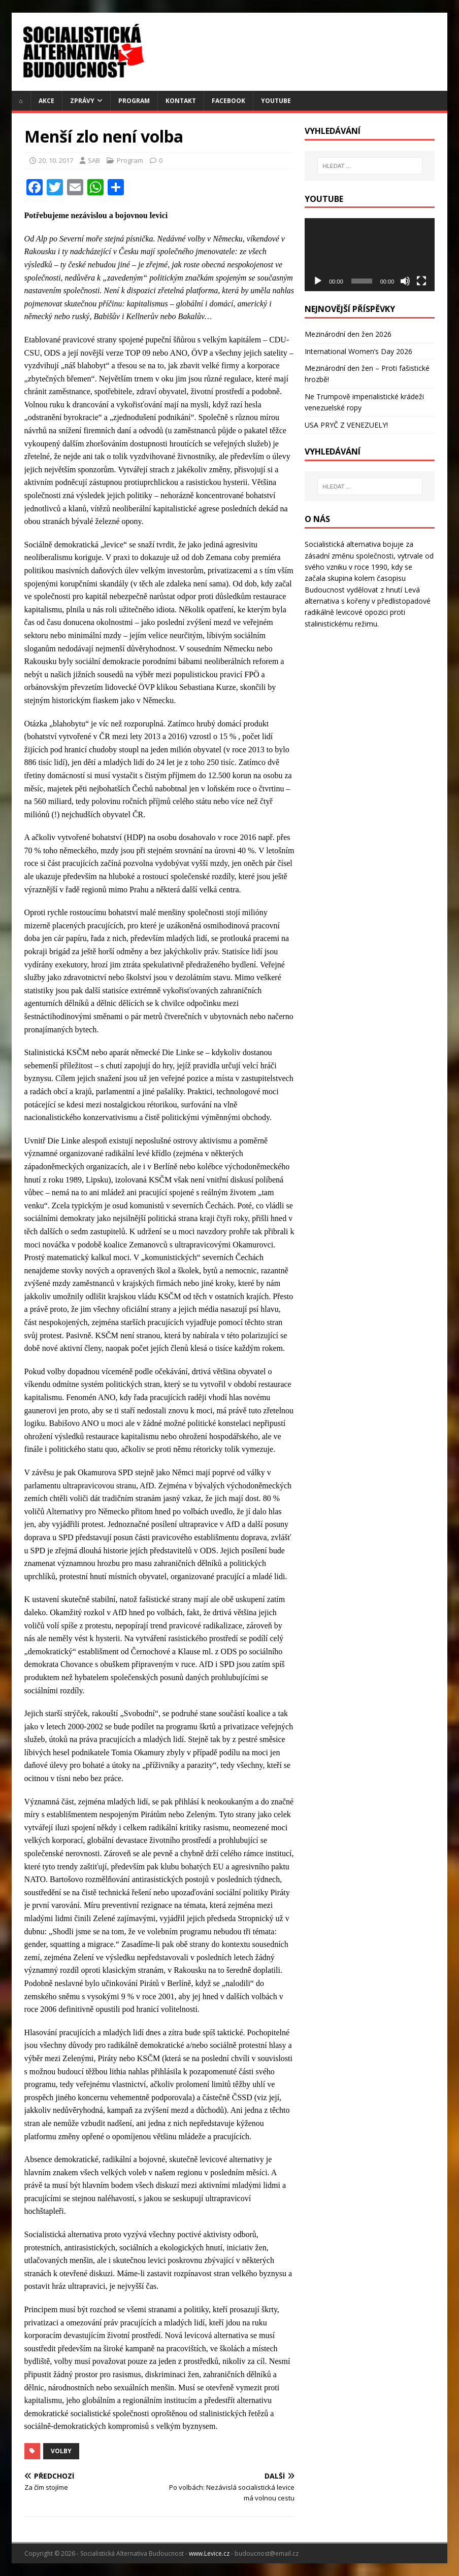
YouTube (276, 100)
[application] (370, 254)
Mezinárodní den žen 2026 (348, 334)
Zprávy (82, 100)
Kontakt (181, 100)
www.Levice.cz (209, 2553)
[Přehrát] (318, 281)
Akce (46, 100)
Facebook (228, 100)
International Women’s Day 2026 (358, 351)
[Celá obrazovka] (421, 281)
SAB (94, 160)
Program (134, 100)
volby (61, 2451)
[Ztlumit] (405, 281)
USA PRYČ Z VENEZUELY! (346, 425)
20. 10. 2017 (56, 160)
